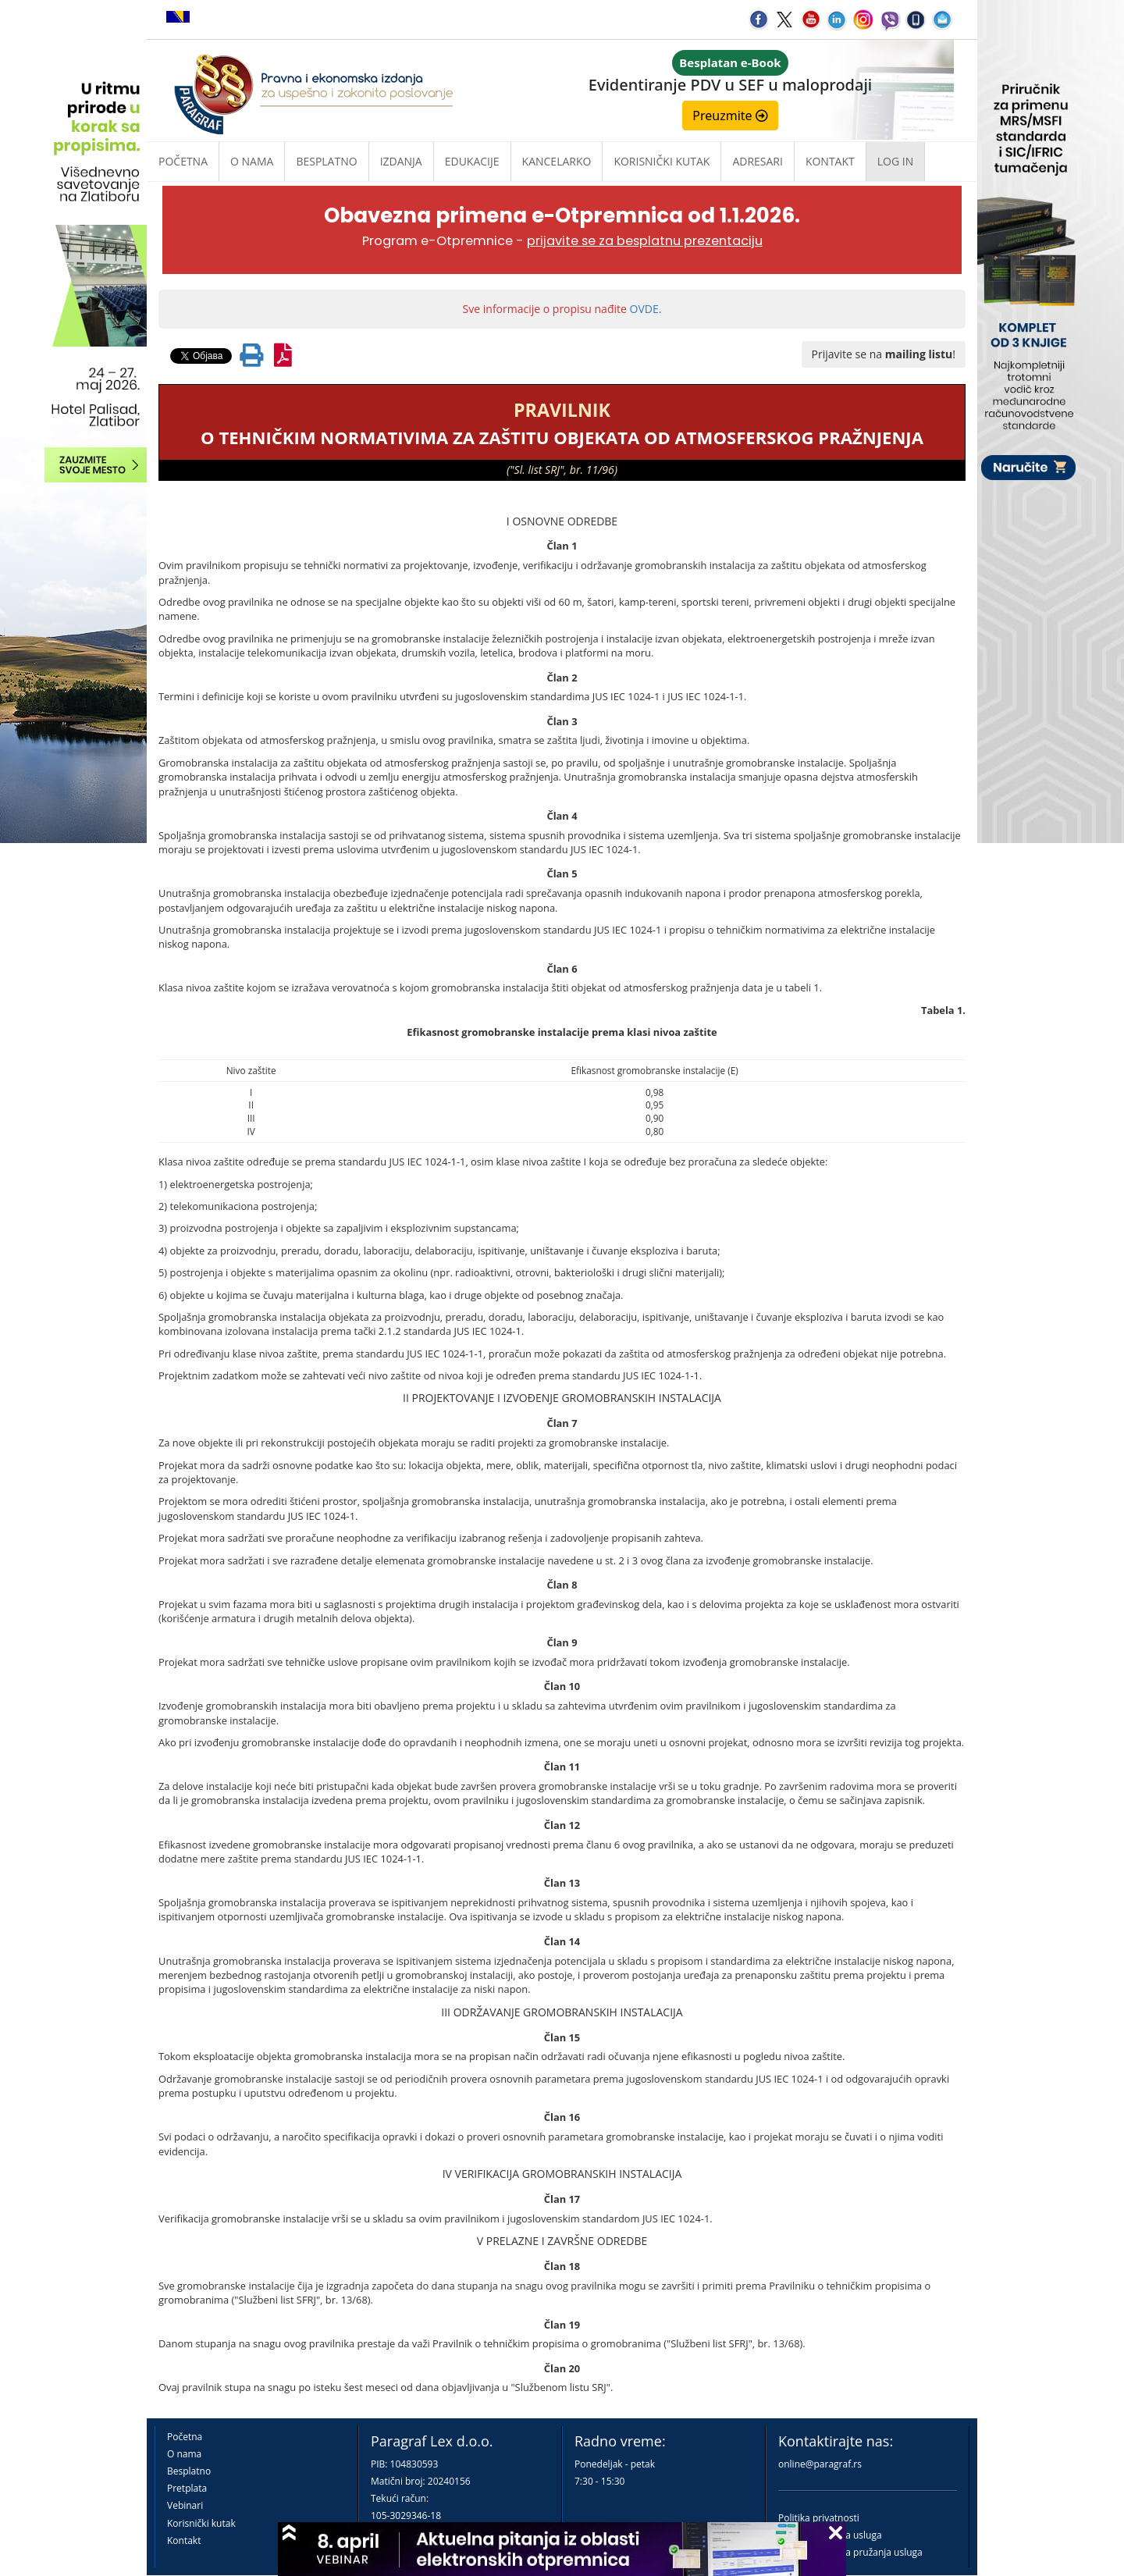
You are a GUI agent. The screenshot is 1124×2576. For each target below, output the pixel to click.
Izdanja (401, 161)
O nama (251, 161)
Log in (895, 161)
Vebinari (185, 2505)
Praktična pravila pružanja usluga (850, 2552)
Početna (183, 161)
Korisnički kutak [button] (662, 161)
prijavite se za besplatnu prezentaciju (645, 241)
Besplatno (326, 161)
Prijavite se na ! (883, 354)
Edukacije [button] (472, 161)
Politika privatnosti (818, 2517)
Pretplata (187, 2488)
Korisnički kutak (201, 2523)
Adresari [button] (757, 161)
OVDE (644, 308)
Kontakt (184, 2540)
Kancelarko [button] (557, 161)
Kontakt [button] (830, 161)
